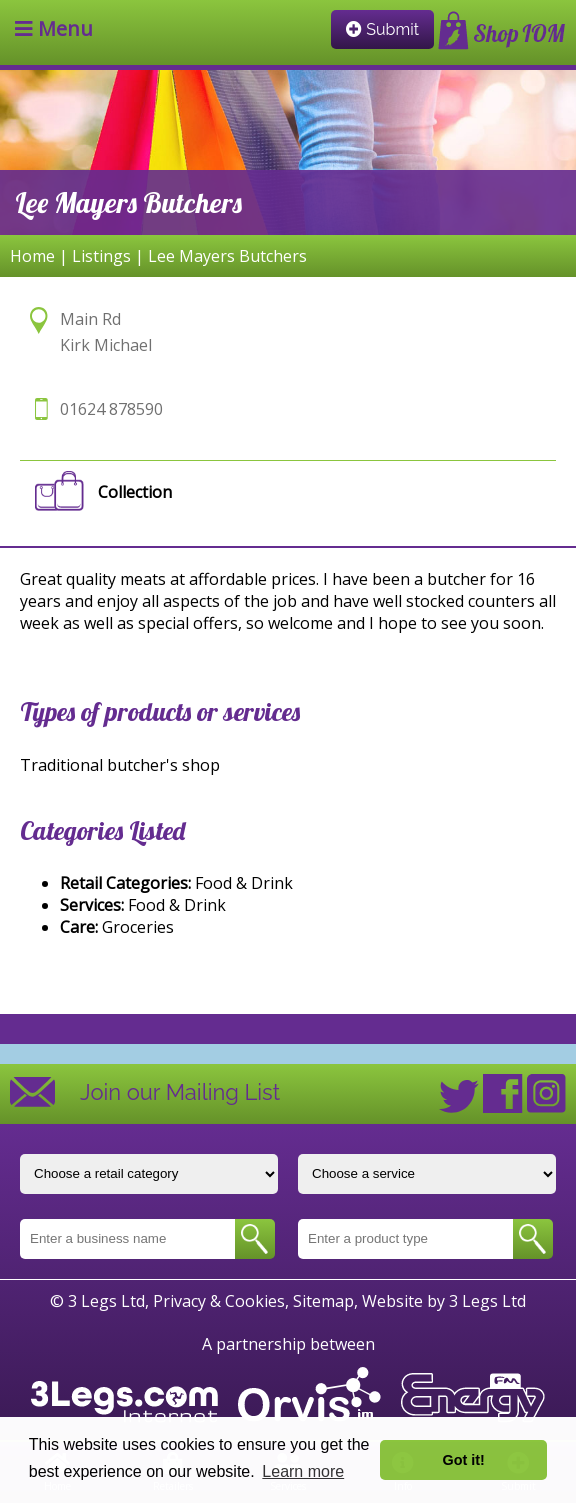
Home (32, 256)
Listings (101, 256)
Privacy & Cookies (219, 1301)
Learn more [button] (303, 1471)
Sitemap (323, 1301)
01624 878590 (111, 409)
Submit (382, 29)
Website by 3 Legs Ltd (444, 1301)
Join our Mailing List (180, 1092)
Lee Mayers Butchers (227, 256)
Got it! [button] (464, 1460)
